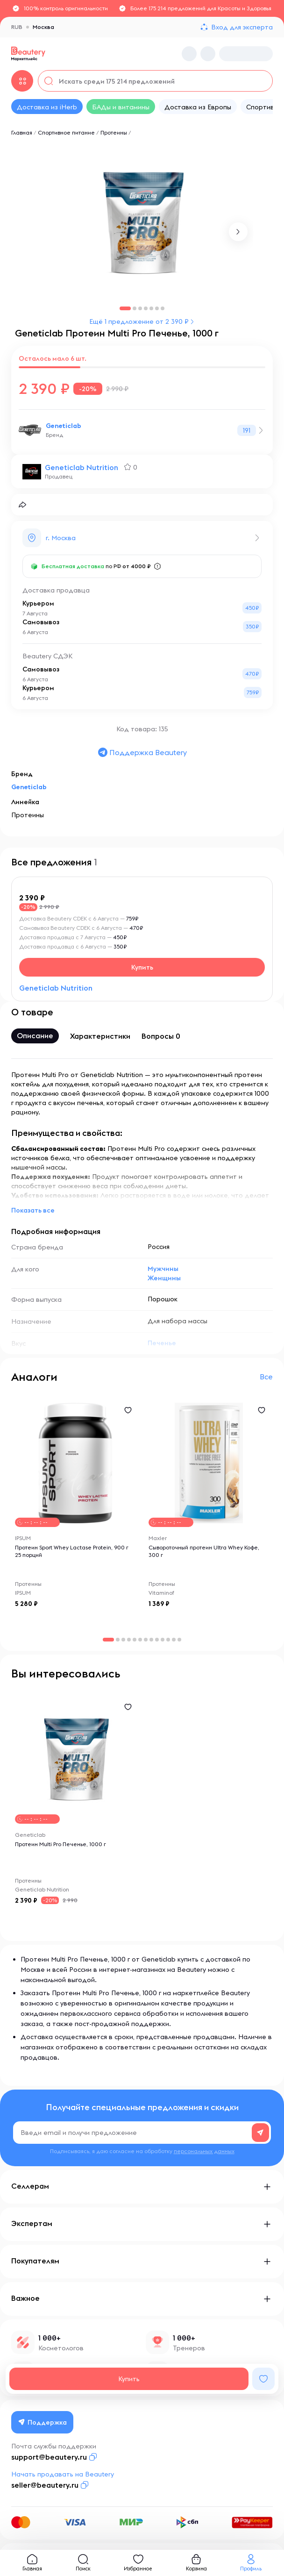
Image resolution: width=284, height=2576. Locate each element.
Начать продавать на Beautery (62, 2474)
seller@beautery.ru (44, 2485)
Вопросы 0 (161, 1036)
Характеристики (100, 1036)
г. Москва (61, 538)
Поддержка (42, 2422)
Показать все (33, 1210)
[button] (238, 231)
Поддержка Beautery (142, 752)
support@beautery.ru (49, 2457)
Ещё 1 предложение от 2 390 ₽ (139, 321)
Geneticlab (63, 425)
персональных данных (204, 2151)
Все (266, 1376)
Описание (35, 1035)
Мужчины (163, 1268)
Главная (21, 132)
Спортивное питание (66, 132)
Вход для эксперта (242, 27)
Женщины (164, 1278)
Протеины (113, 132)
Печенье (162, 1343)
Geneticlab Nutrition (81, 467)
